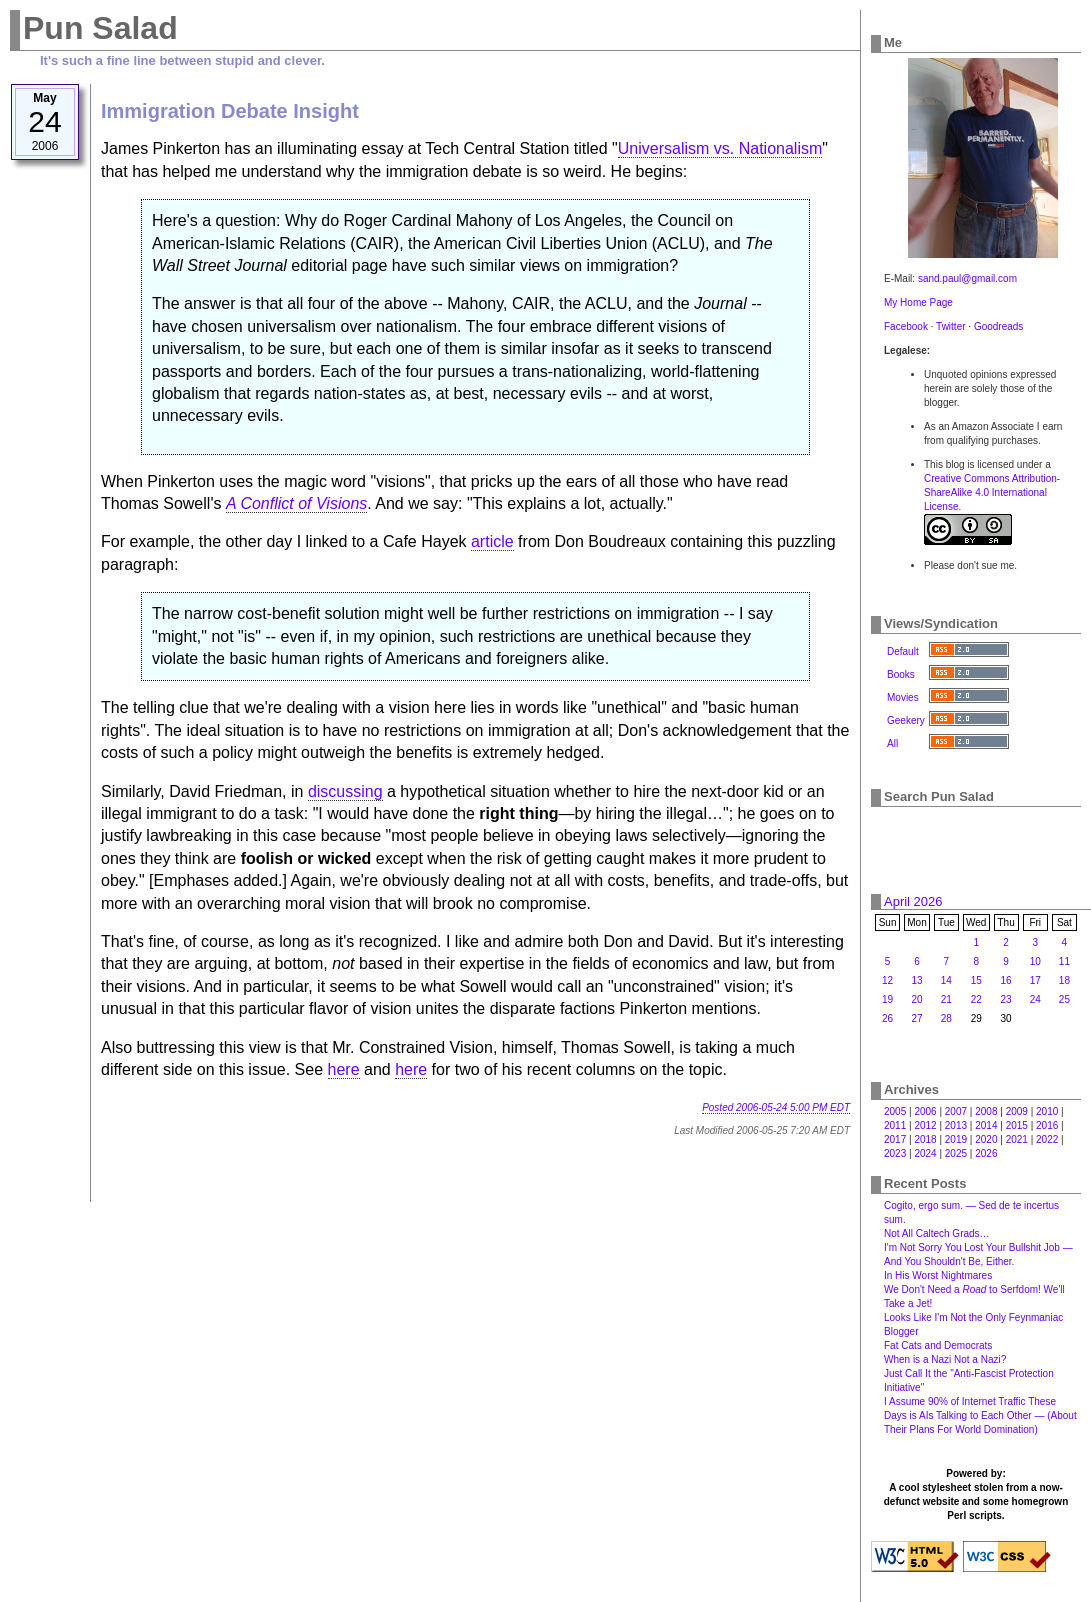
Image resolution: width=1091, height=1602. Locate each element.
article (492, 541)
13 (916, 980)
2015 (1017, 1125)
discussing (345, 791)
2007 (956, 1111)
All (892, 743)
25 (1064, 999)
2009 (1017, 1111)
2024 (925, 1153)
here (344, 1069)
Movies (903, 697)
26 (887, 1018)
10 (1035, 961)
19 (887, 999)
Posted (776, 1107)
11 (1064, 961)
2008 (986, 1111)
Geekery (906, 720)
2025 (956, 1153)
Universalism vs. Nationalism (720, 148)
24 (1035, 999)
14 (946, 980)
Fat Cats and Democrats (938, 1345)
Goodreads (998, 326)
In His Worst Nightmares (938, 1275)
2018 (925, 1139)
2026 (986, 1153)
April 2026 (913, 901)
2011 (895, 1125)
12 (887, 980)
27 (916, 1018)
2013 (956, 1125)
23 (1006, 999)
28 (946, 1018)
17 (1035, 980)
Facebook (906, 326)
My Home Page (918, 302)
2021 (1017, 1139)
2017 (895, 1139)
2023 (895, 1153)
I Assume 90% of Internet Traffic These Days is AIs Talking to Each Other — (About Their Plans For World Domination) (980, 1415)
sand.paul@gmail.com (967, 278)
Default (903, 651)
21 (946, 999)
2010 (1047, 1111)
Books (901, 674)
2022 (1047, 1139)
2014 (986, 1125)
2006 (925, 1111)
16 (1006, 980)
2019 (956, 1139)
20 (916, 999)
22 (976, 999)
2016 (1047, 1125)
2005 (895, 1111)
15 (976, 980)
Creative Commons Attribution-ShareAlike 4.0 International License (992, 492)
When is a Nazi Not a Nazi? (945, 1359)
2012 (925, 1125)
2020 (986, 1139)
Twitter (950, 326)
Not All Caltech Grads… (937, 1233)
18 (1064, 980)
